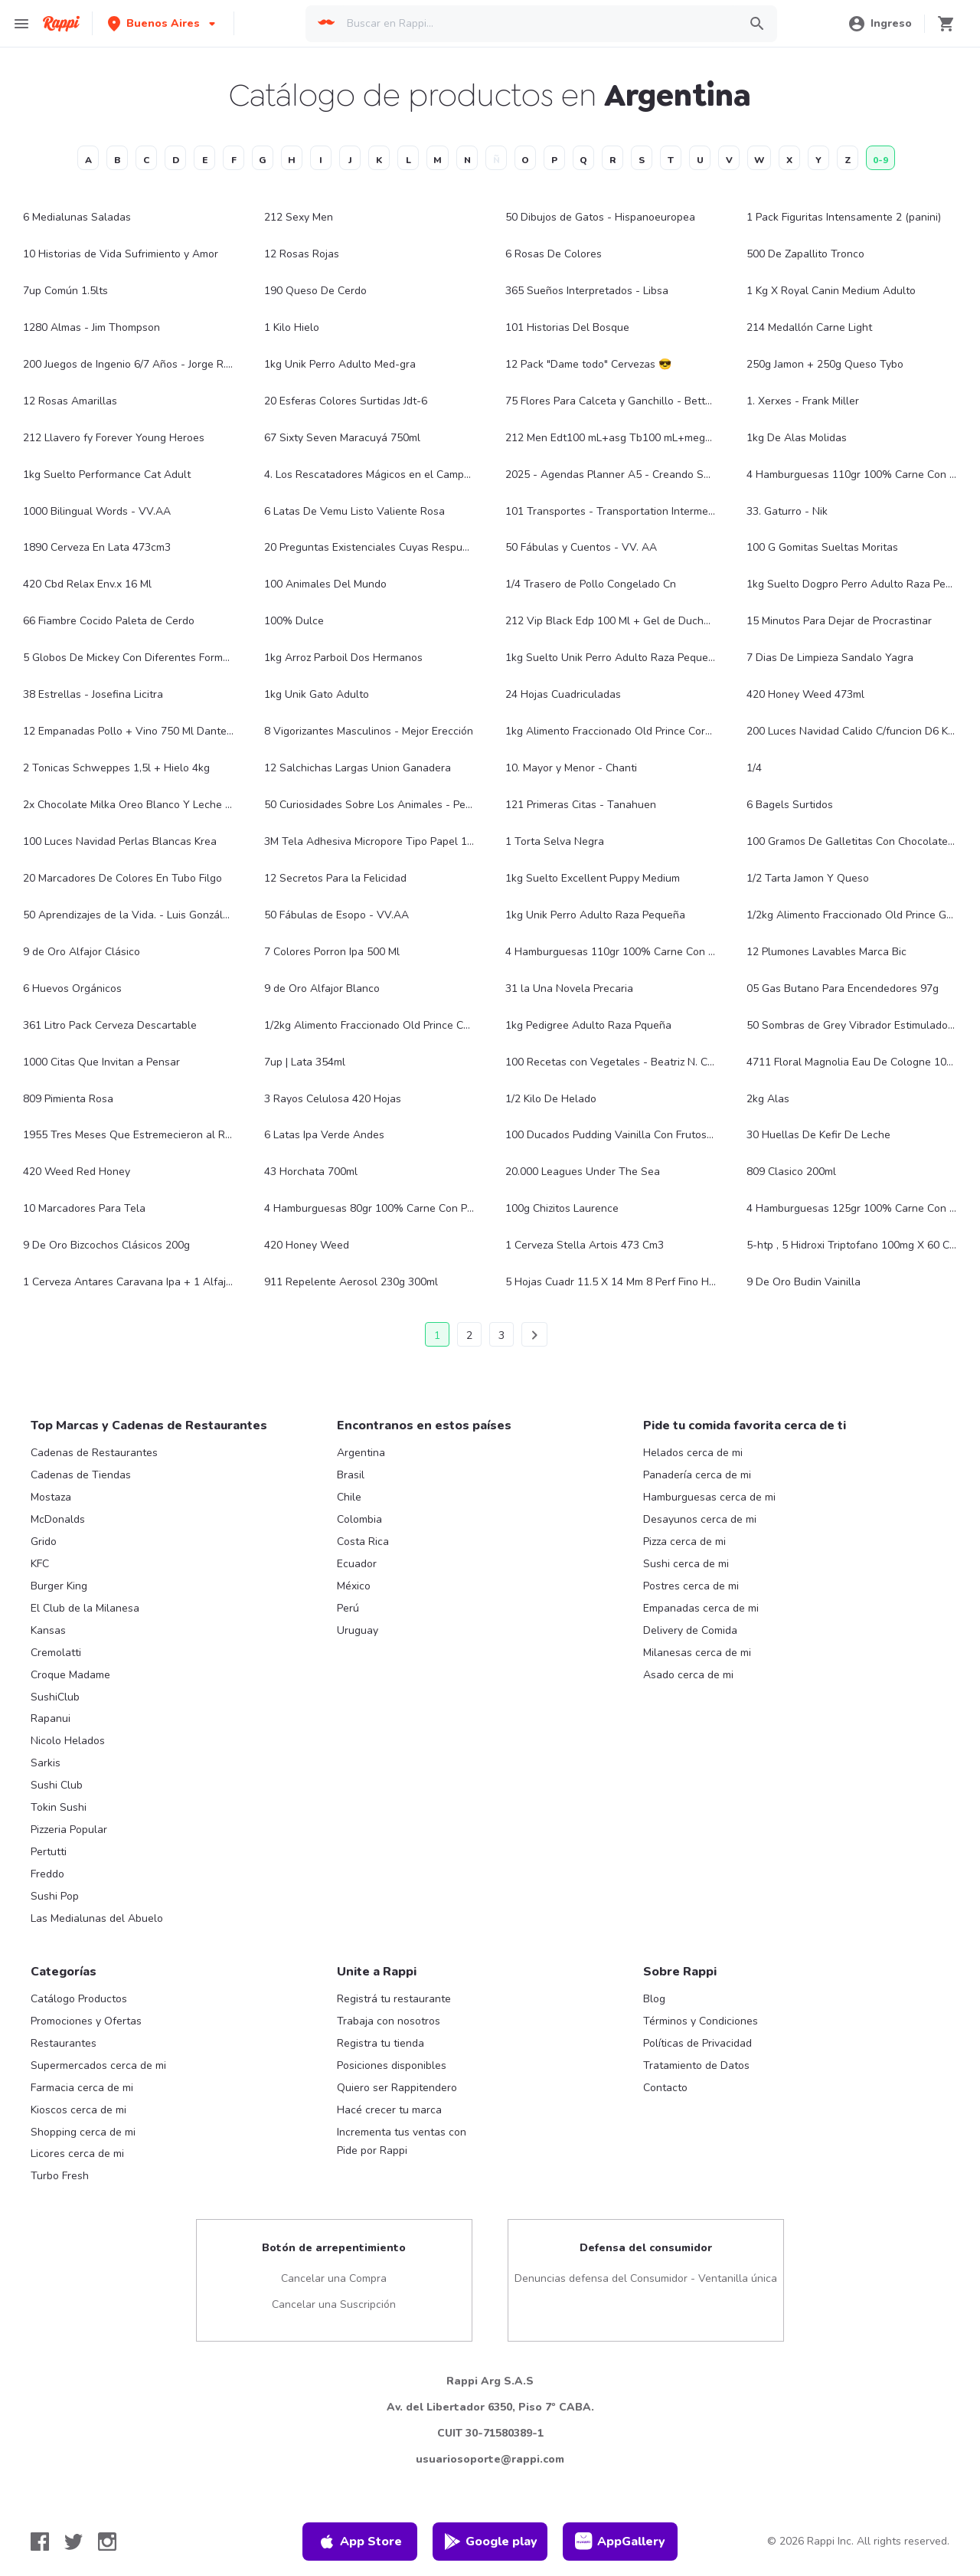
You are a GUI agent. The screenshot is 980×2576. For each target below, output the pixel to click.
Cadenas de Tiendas (81, 1475)
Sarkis (45, 1763)
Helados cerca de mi (693, 1452)
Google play (490, 2541)
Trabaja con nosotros (388, 2021)
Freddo (47, 1874)
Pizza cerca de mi (684, 1541)
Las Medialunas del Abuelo (97, 1918)
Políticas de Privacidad (697, 2043)
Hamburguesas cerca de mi (709, 1497)
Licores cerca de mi (77, 2153)
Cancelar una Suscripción (334, 2304)
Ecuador (357, 1563)
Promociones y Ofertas (86, 2021)
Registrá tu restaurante (394, 1999)
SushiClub (55, 1697)
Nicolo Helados (68, 1740)
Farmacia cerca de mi (82, 2087)
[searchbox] (538, 23)
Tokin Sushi (59, 1807)
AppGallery (620, 2541)
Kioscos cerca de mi (78, 2110)
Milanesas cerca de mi (697, 1652)
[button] (163, 23)
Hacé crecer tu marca (389, 2110)
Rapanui (50, 1718)
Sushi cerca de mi (686, 1563)
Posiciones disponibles (391, 2065)
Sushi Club (57, 1785)
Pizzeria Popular (69, 1829)
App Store (360, 2541)
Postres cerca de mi (691, 1586)
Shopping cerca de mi (83, 2132)
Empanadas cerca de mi (701, 1608)
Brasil (350, 1475)
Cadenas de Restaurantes (94, 1452)
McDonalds (58, 1519)
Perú (348, 1608)
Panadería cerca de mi (697, 1475)
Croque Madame (70, 1675)
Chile (349, 1497)
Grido (44, 1541)
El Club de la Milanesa (85, 1608)
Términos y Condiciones (700, 2021)
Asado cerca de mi (688, 1675)
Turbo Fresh (60, 2175)
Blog (654, 1999)
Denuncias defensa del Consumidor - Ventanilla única (645, 2278)
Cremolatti (56, 1652)
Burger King (59, 1586)
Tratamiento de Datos (696, 2065)
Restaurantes (63, 2043)
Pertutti (49, 1851)
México (354, 1586)
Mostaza (51, 1497)
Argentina (361, 1452)
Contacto (665, 2087)
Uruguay (357, 1630)
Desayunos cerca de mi (699, 1519)
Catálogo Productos (79, 1999)
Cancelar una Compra (334, 2278)
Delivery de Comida (690, 1630)
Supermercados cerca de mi (98, 2065)
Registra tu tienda (380, 2043)
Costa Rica (363, 1541)
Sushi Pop (55, 1896)
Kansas (48, 1630)
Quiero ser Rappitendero (397, 2087)
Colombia (359, 1519)
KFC (40, 1563)
